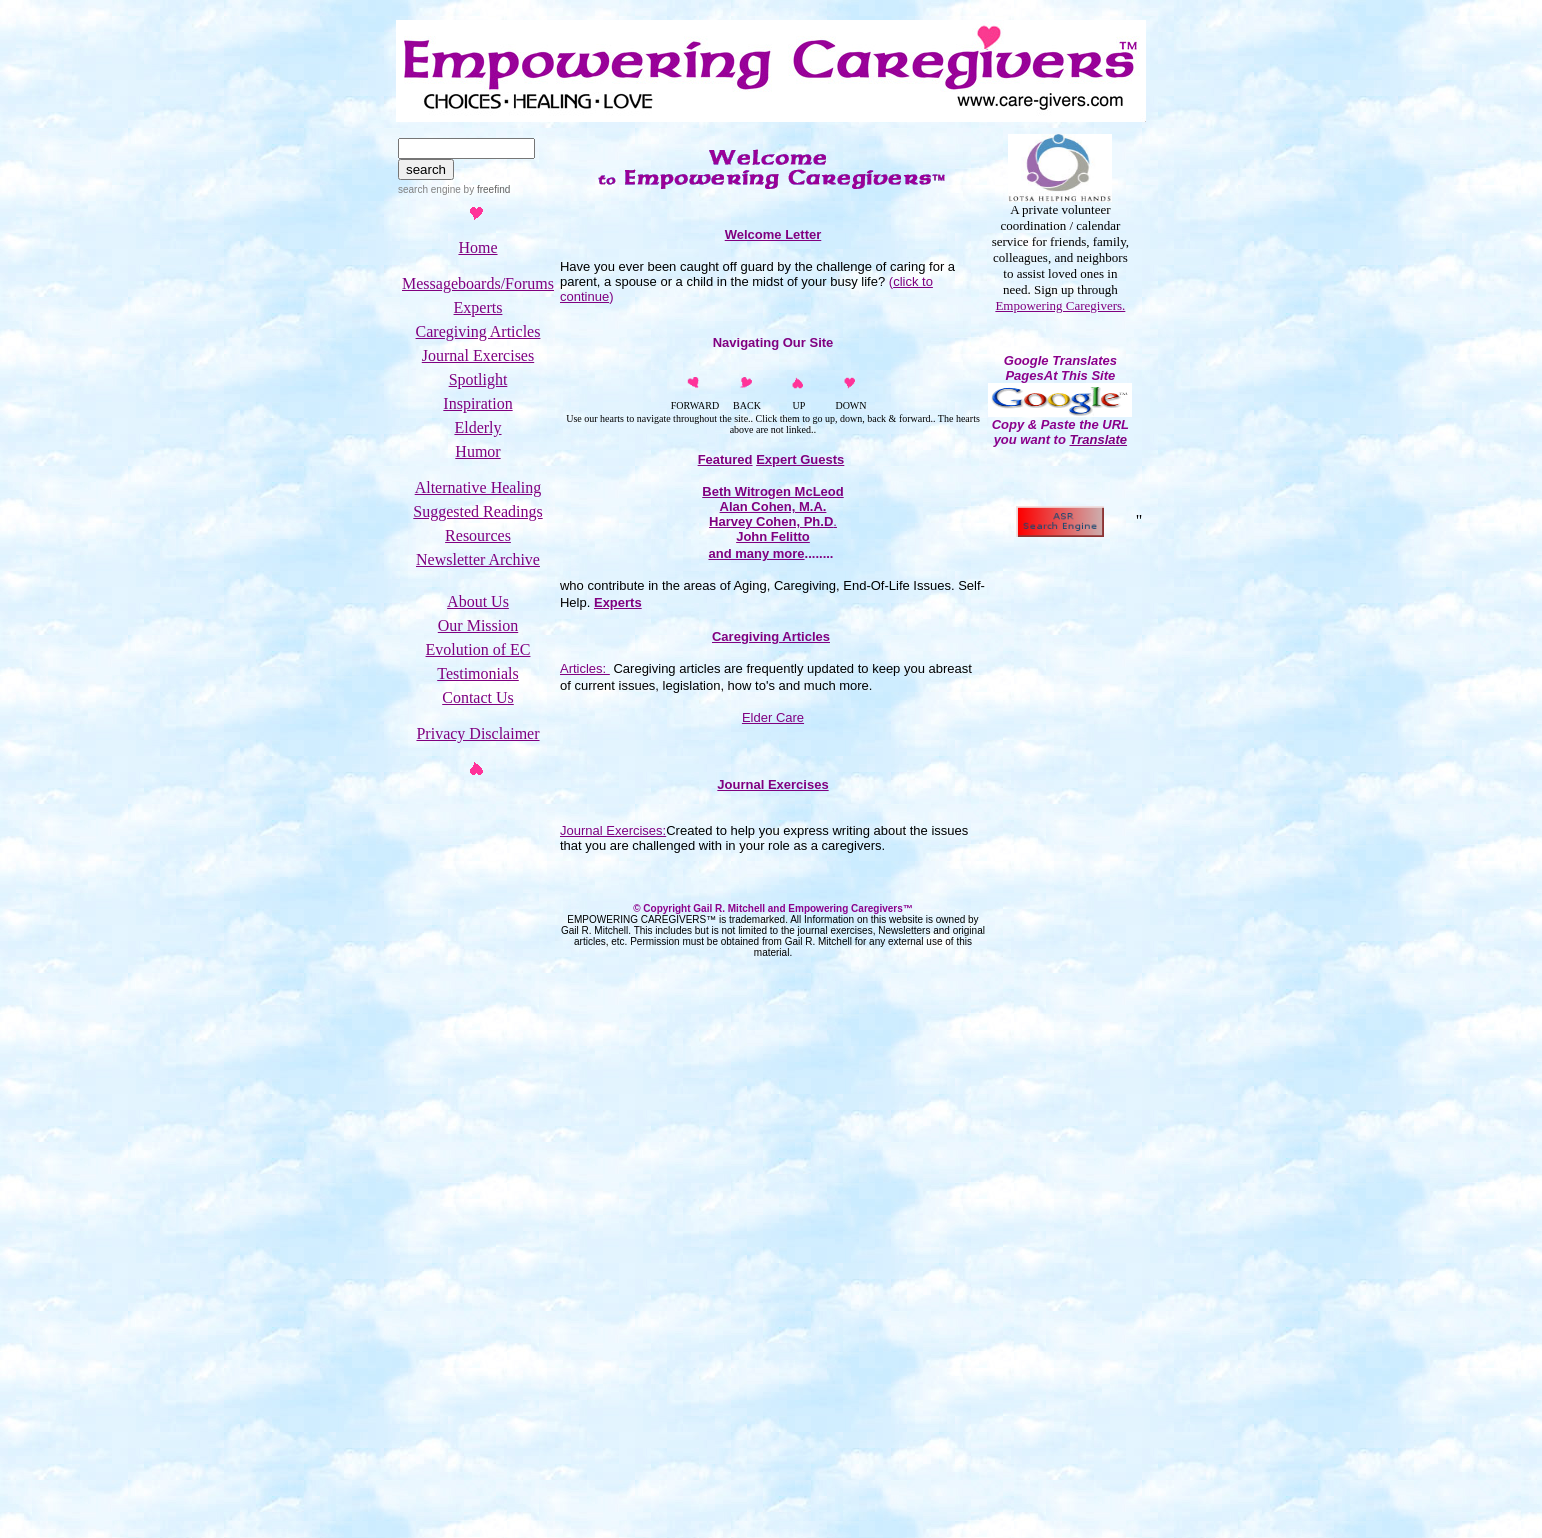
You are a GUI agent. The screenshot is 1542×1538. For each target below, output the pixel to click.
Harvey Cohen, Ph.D (771, 521)
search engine (429, 189)
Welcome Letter (773, 234)
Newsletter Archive (478, 559)
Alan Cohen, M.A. (773, 506)
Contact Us (478, 697)
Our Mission (478, 625)
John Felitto (773, 536)
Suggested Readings (477, 511)
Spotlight (478, 379)
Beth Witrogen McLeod (772, 491)
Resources (478, 535)
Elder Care (773, 717)
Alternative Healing (478, 487)
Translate (1098, 439)
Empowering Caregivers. (1060, 305)
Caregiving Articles (478, 331)
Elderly (477, 427)
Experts (478, 307)
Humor (477, 451)
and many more (756, 553)
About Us (478, 601)
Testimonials (478, 673)
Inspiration (477, 403)
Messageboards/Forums (478, 283)
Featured (725, 459)
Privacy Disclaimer (477, 733)
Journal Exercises (478, 355)
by (485, 189)
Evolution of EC (478, 649)
